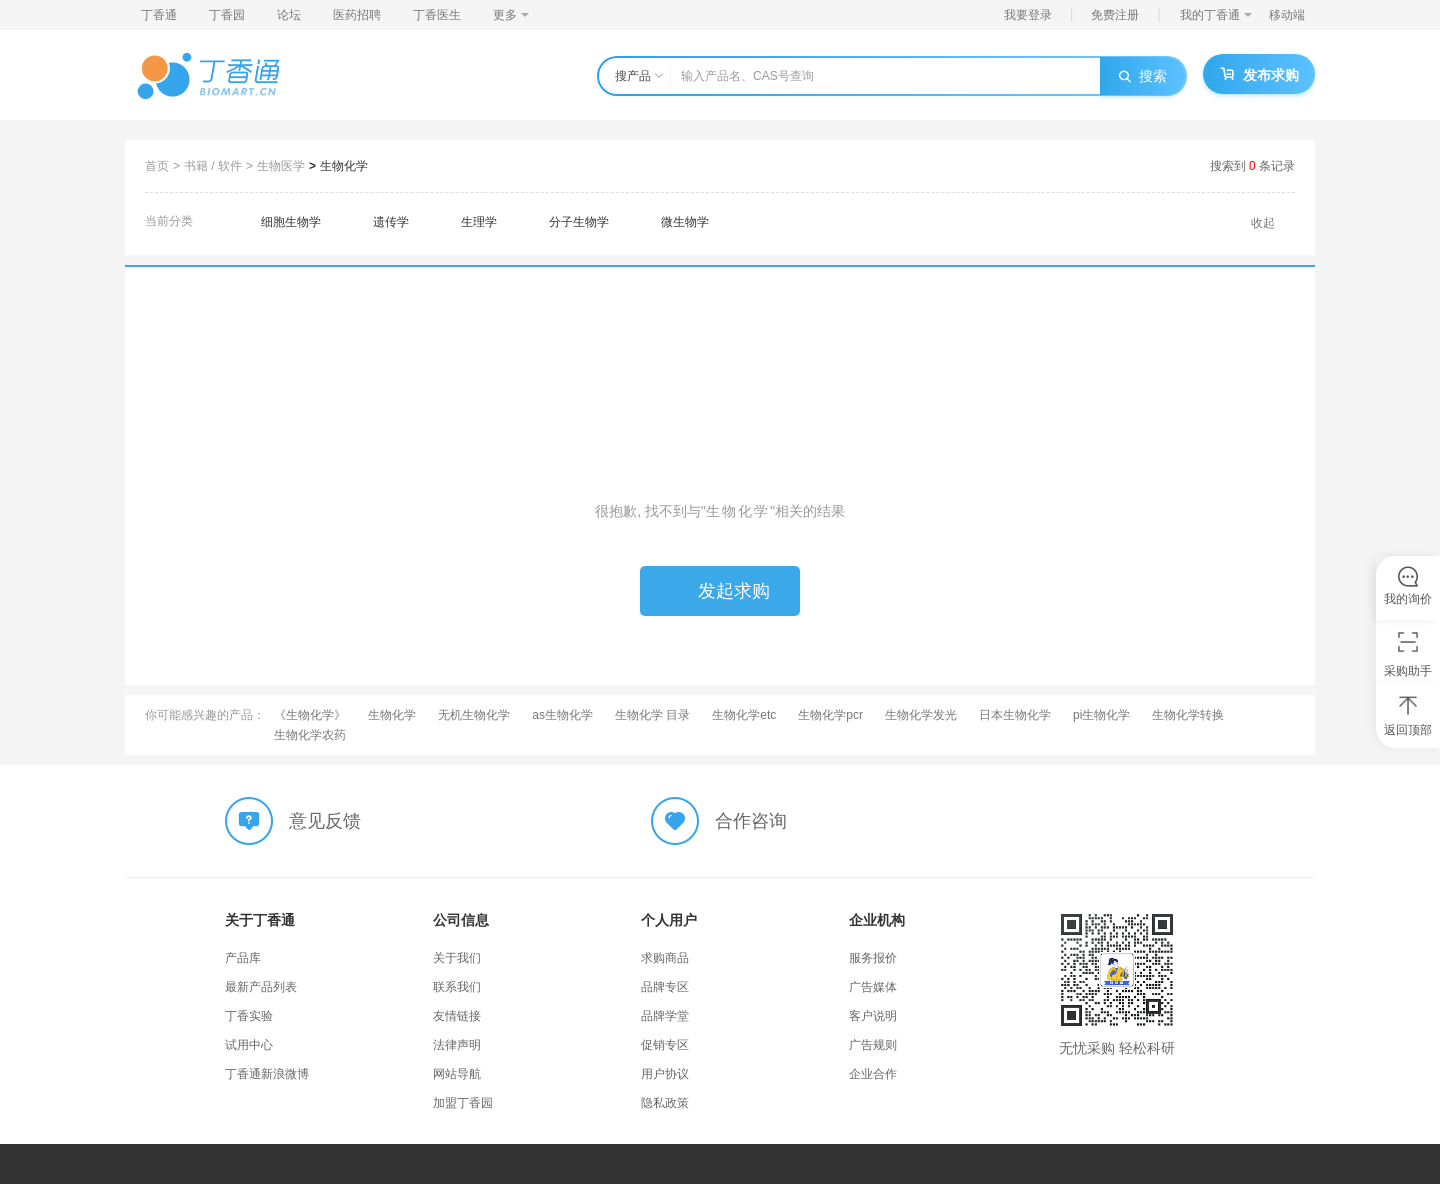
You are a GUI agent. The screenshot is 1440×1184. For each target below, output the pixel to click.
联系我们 (457, 987)
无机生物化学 (474, 715)
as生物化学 (562, 715)
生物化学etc (744, 715)
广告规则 (873, 1045)
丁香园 (227, 15)
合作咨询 (751, 821)
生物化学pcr (830, 715)
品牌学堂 (665, 1016)
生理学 (479, 222)
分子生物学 (579, 222)
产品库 (243, 958)
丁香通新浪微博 (267, 1074)
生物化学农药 (310, 735)
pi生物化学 (1101, 715)
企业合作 (873, 1074)
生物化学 (344, 166)
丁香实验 (249, 1016)
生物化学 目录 (652, 715)
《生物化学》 (310, 715)
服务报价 (873, 958)
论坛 (289, 15)
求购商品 (665, 958)
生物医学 (281, 166)
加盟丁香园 (463, 1103)
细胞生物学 (291, 222)
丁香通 (159, 15)
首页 (157, 166)
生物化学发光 (921, 715)
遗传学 (391, 222)
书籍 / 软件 (213, 166)
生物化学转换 (1188, 715)
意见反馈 (325, 821)
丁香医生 (437, 15)
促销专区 (665, 1045)
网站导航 (457, 1074)
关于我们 (457, 958)
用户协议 (665, 1074)
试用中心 (249, 1045)
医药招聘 (357, 15)
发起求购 (720, 591)
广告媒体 (873, 987)
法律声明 (457, 1045)
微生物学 (685, 222)
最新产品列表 (261, 987)
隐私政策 (665, 1103)
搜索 (1143, 76)
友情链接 (457, 1016)
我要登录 (1028, 15)
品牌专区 (665, 987)
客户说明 (873, 1016)
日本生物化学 (1015, 715)
